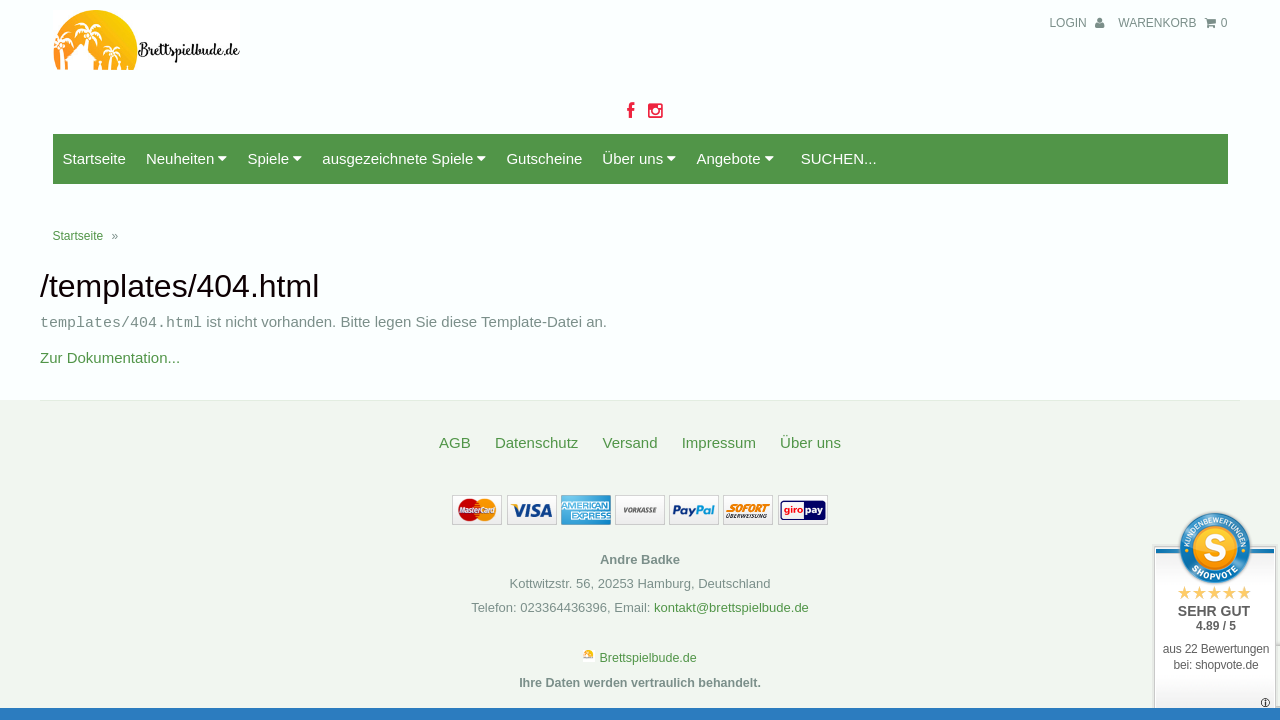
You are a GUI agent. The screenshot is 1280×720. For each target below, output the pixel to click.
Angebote (734, 114)
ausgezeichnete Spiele (404, 114)
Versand (629, 397)
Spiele (274, 114)
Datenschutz (536, 397)
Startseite (94, 114)
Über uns (639, 114)
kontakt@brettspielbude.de (731, 562)
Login (1076, 23)
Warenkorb (1172, 23)
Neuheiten (187, 114)
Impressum (719, 397)
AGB (455, 397)
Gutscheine (544, 114)
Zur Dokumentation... (110, 312)
